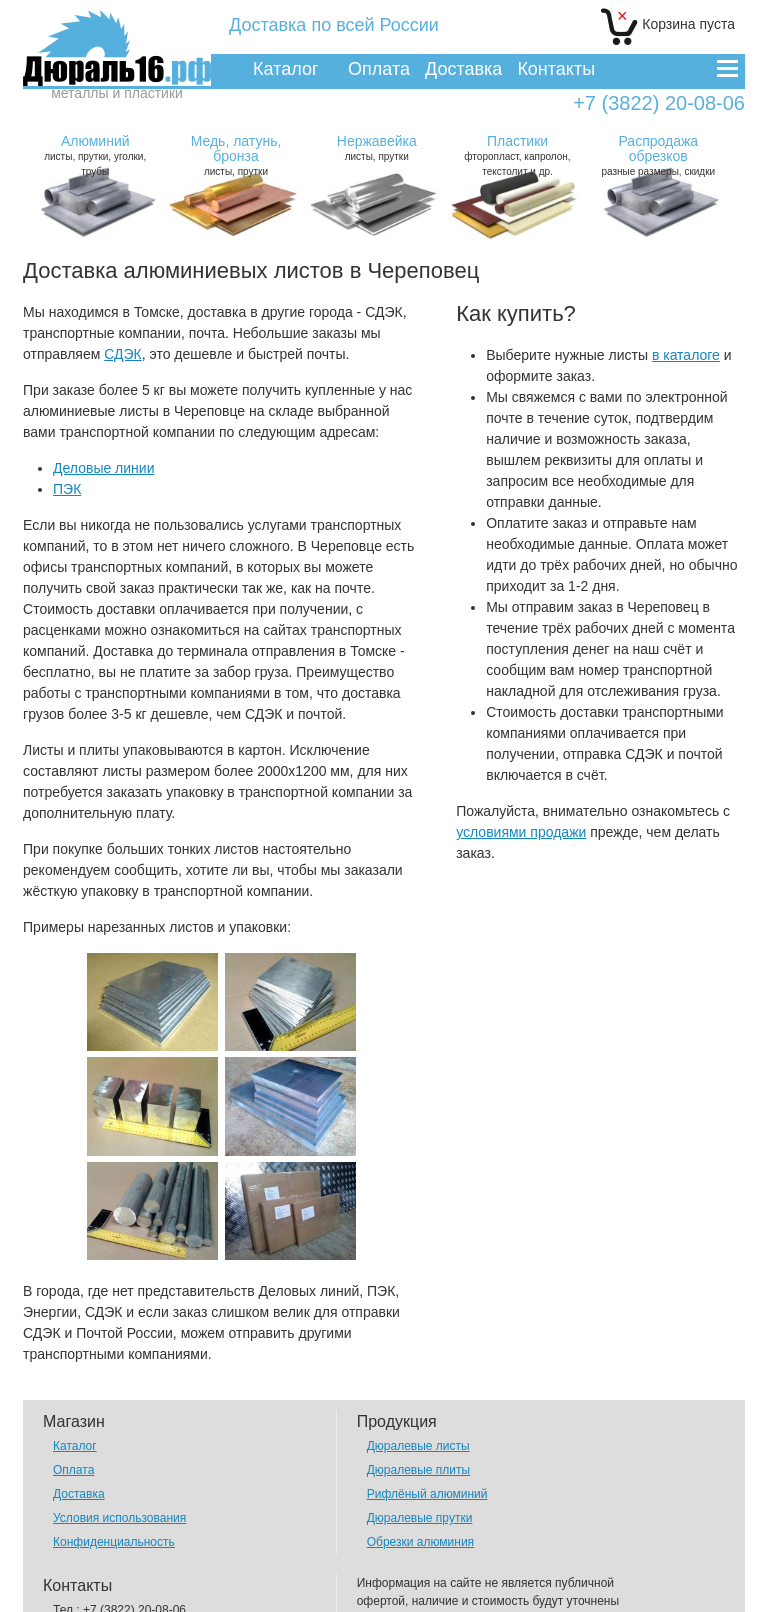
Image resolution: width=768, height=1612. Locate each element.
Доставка (463, 69)
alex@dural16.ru (138, 1546)
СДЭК (123, 354)
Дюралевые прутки (420, 1430)
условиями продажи (521, 832)
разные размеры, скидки (658, 155)
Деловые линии (103, 468)
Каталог (285, 69)
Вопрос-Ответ (91, 1594)
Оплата (379, 69)
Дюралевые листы (418, 1358)
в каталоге (686, 355)
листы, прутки (236, 155)
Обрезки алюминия (420, 1454)
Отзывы (75, 1570)
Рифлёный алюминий (427, 1406)
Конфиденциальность (114, 1454)
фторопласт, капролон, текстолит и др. (518, 155)
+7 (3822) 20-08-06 (659, 103)
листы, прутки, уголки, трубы (95, 155)
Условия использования (119, 1430)
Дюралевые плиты (418, 1382)
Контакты (556, 69)
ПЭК (67, 489)
